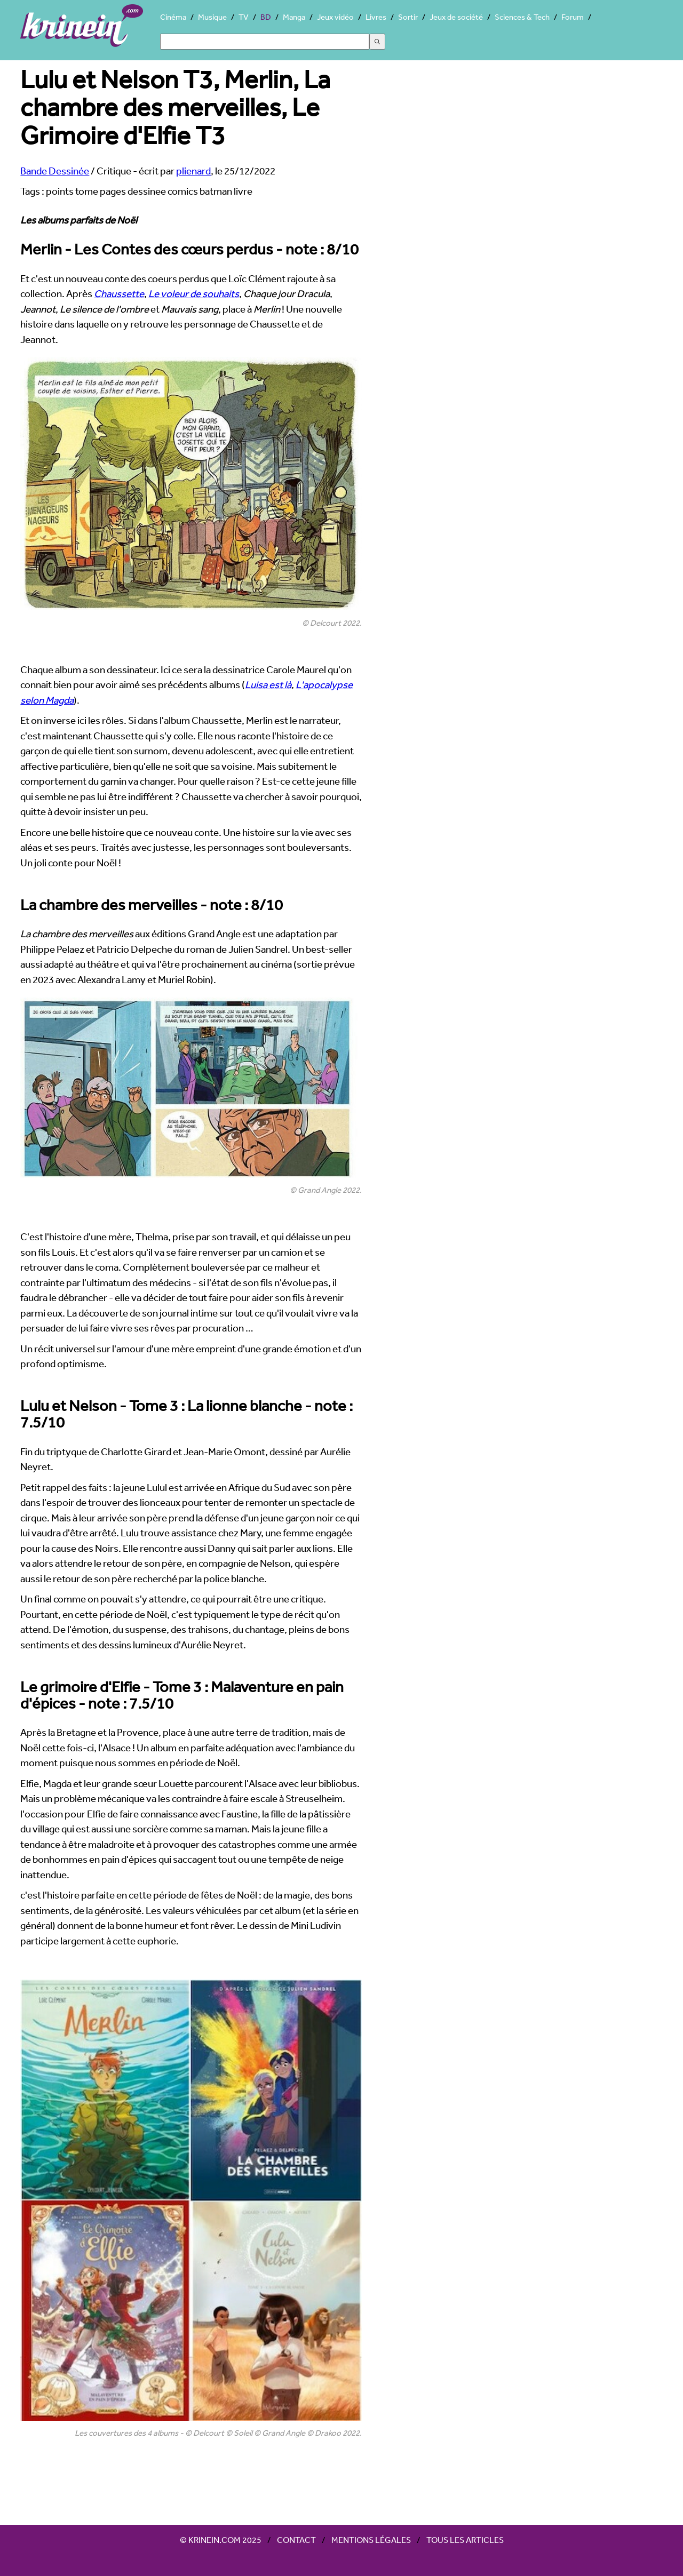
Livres (376, 17)
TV (244, 17)
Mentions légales (371, 2539)
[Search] (264, 42)
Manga (294, 17)
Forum (572, 17)
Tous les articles (465, 2539)
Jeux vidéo (335, 17)
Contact (296, 2539)
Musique (212, 17)
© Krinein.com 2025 (220, 2539)
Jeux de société (456, 17)
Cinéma (173, 17)
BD (265, 17)
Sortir (408, 17)
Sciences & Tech (522, 17)
